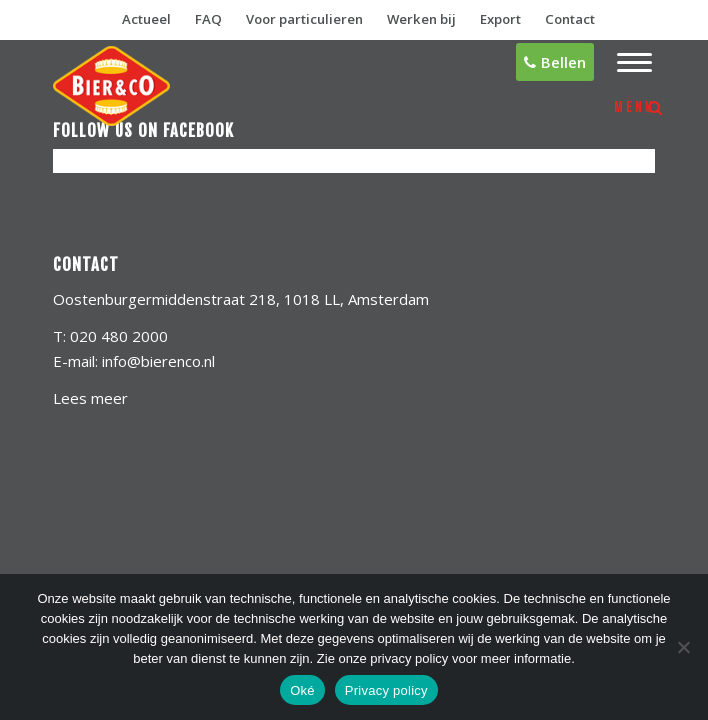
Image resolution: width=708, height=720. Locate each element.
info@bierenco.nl (158, 361)
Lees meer (90, 398)
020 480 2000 (119, 336)
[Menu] (624, 62)
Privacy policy (386, 690)
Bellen (555, 62)
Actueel (146, 19)
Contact (570, 19)
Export (500, 19)
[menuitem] (624, 62)
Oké (302, 690)
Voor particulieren (304, 19)
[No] (683, 647)
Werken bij (421, 19)
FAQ (208, 19)
